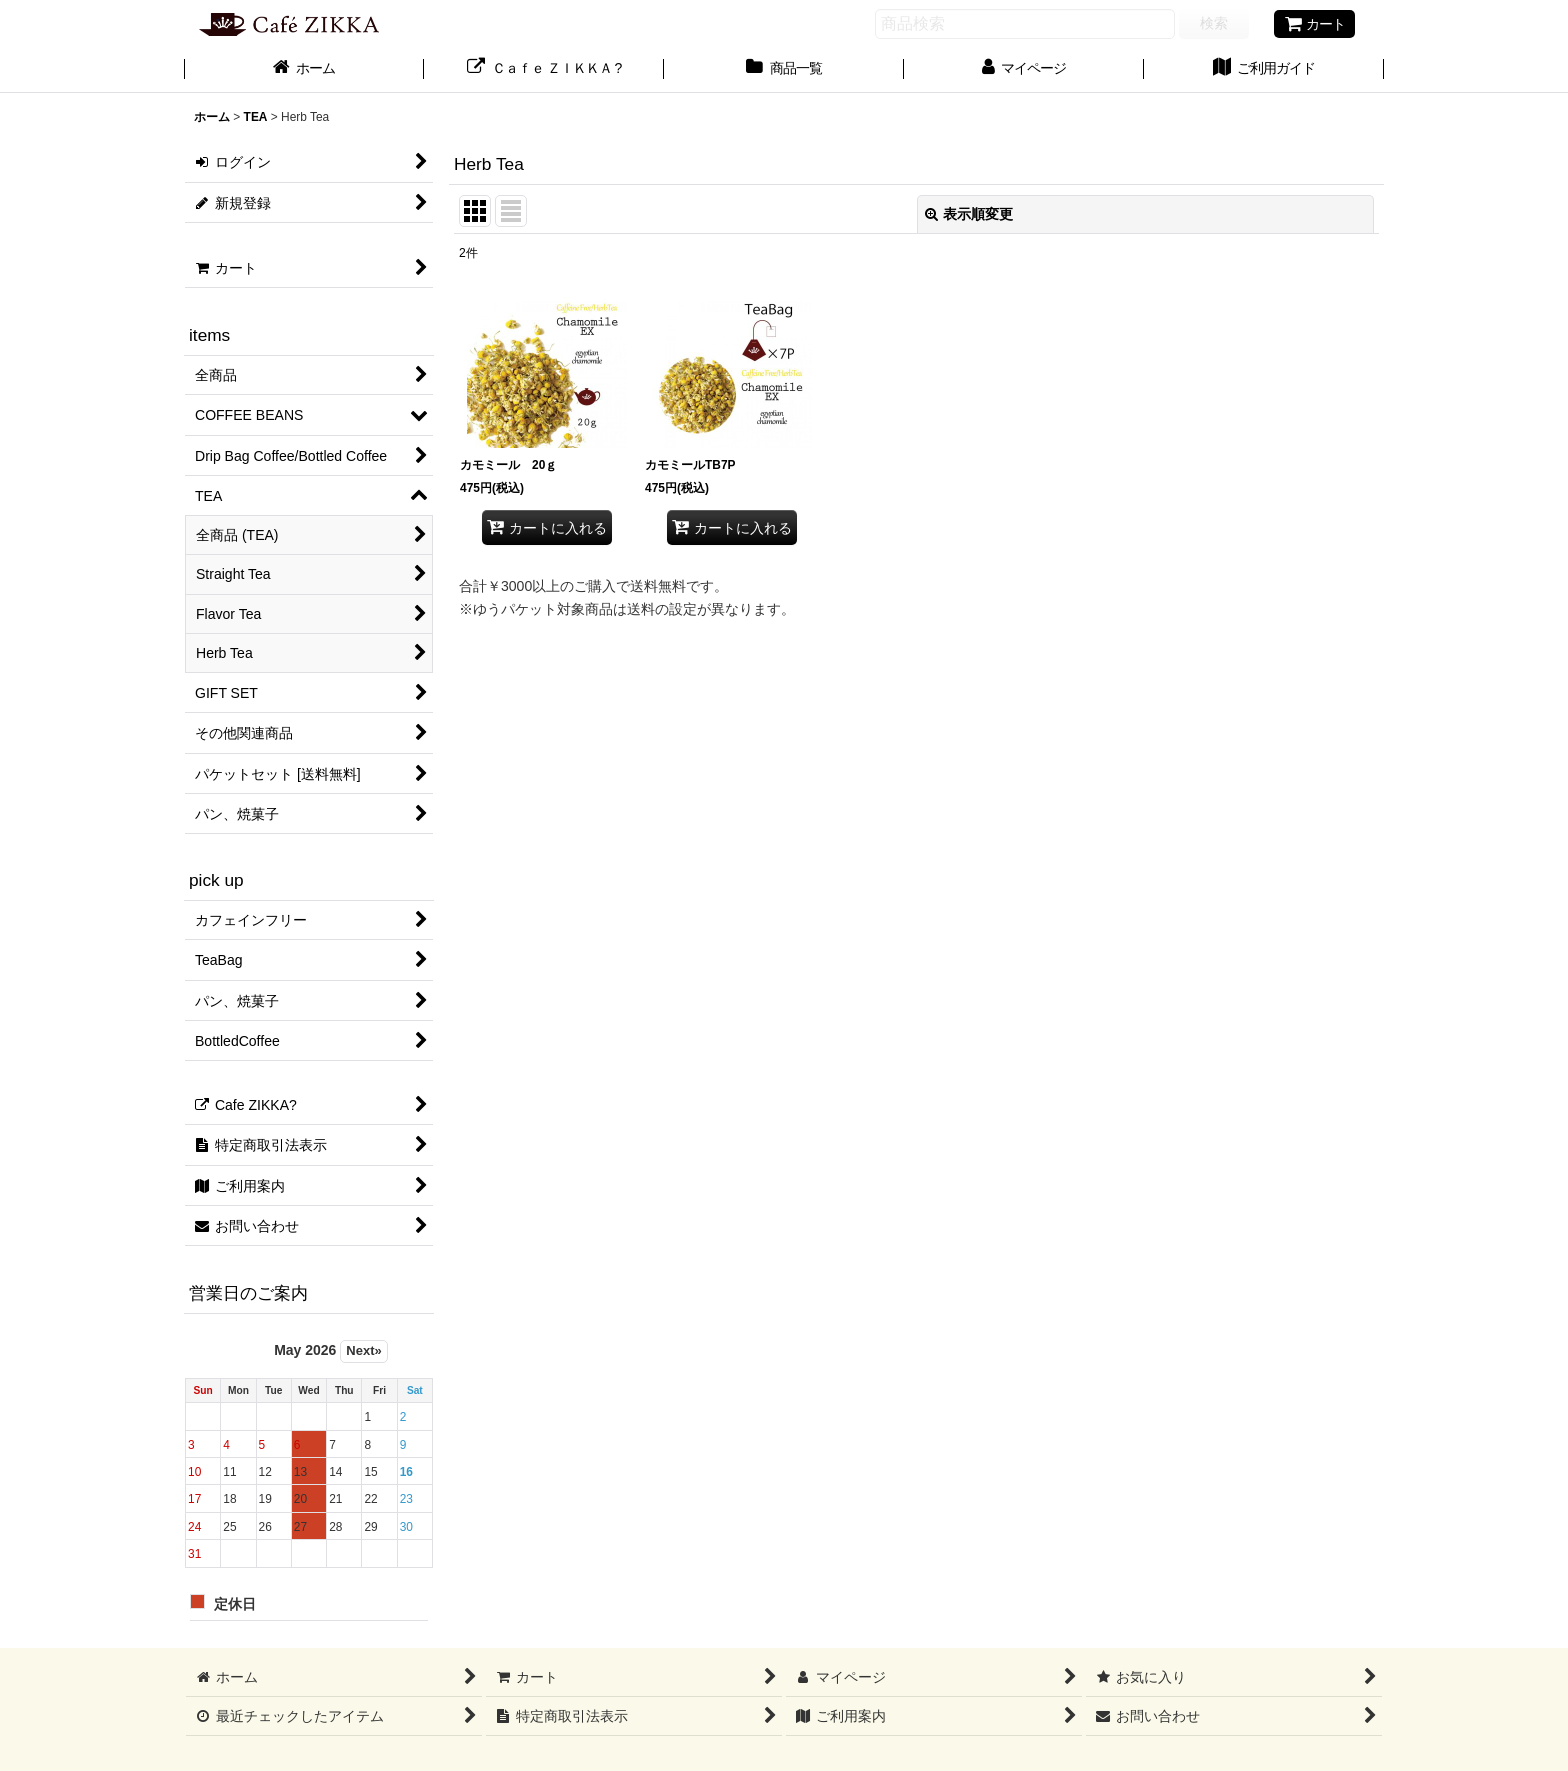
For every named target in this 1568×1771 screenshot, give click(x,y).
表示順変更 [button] (969, 214)
